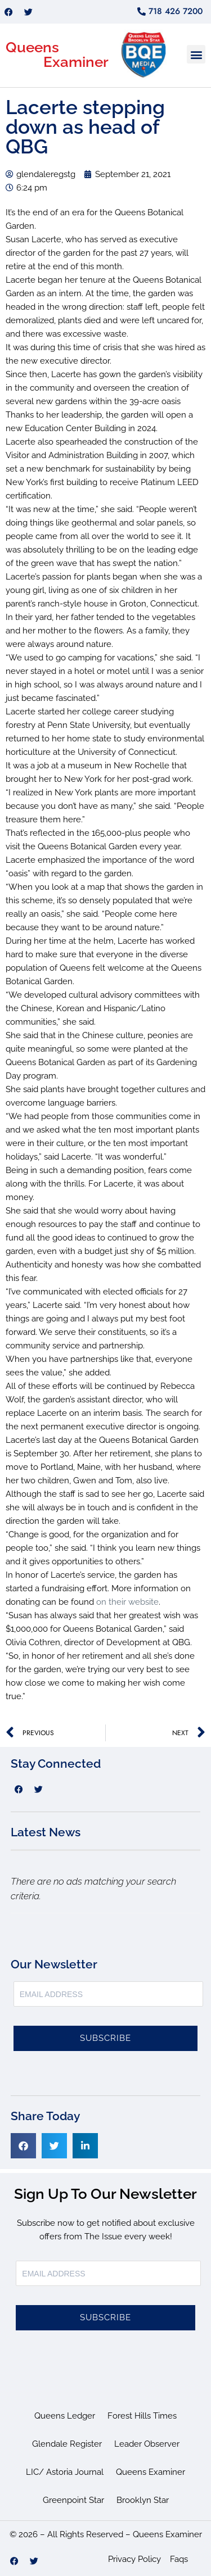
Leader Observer (146, 2444)
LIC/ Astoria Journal (65, 2472)
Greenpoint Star (73, 2500)
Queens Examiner (150, 2472)
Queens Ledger (64, 2416)
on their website (127, 1602)
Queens (32, 47)
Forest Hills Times (142, 2416)
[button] (196, 54)
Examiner (76, 61)
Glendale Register (67, 2444)
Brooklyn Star (142, 2500)
